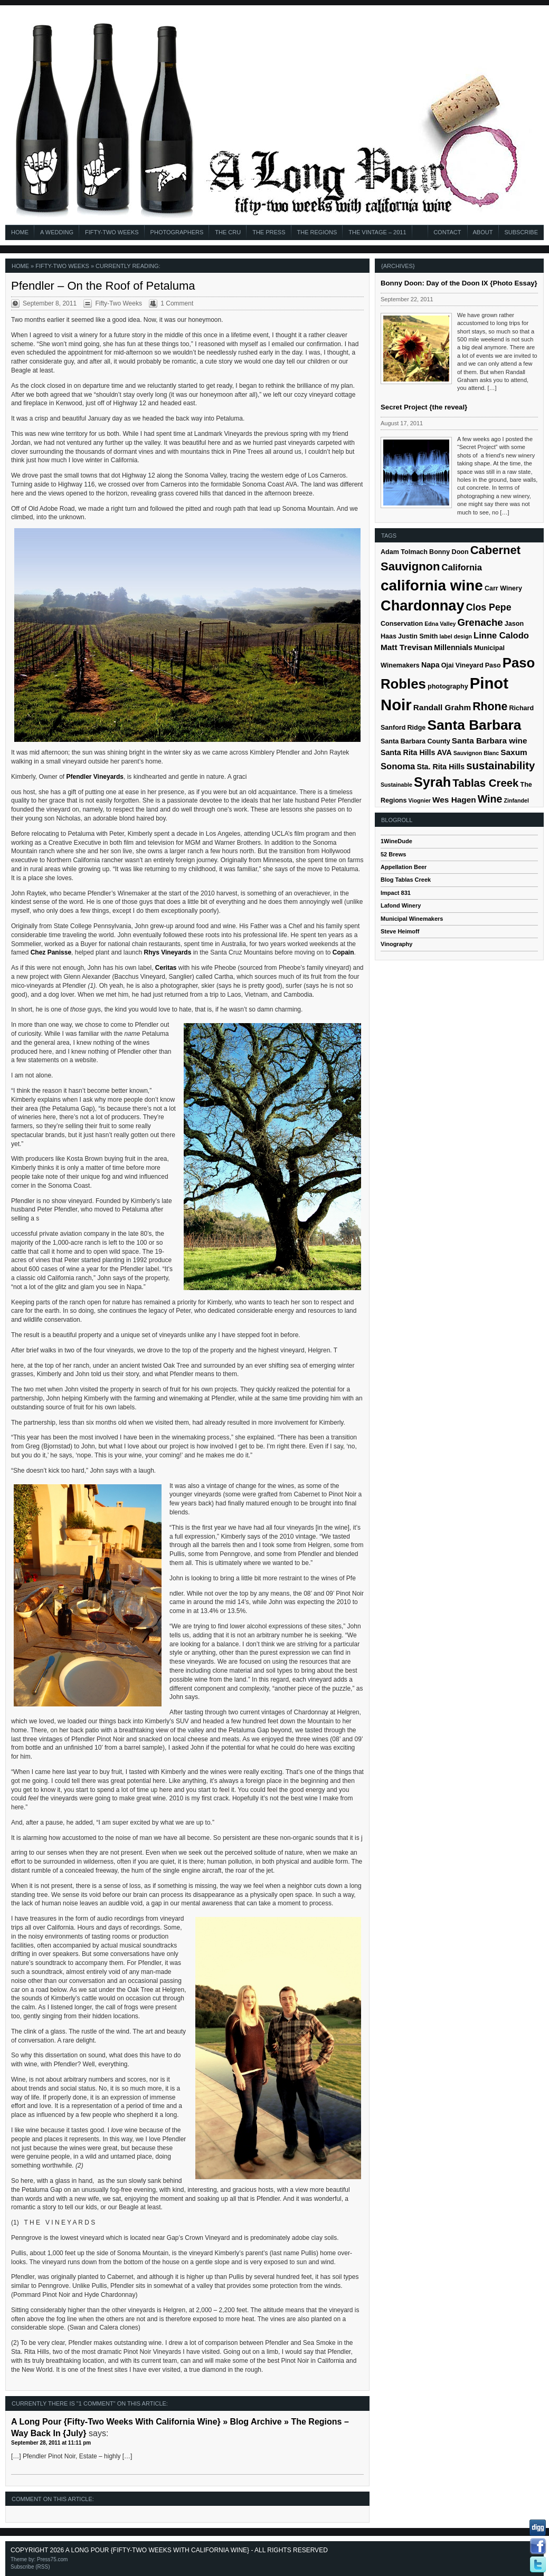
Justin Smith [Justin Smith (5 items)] (418, 636)
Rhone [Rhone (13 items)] (489, 706)
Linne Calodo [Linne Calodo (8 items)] (501, 636)
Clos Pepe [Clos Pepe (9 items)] (489, 607)
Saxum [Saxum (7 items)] (513, 752)
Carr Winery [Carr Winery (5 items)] (503, 588)
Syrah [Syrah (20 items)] (432, 782)
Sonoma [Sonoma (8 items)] (398, 766)
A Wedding (56, 232)
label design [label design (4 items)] (455, 636)
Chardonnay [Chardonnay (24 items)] (423, 605)
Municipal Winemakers (412, 918)
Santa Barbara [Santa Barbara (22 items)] (474, 725)
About (483, 232)
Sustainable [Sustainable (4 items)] (396, 784)
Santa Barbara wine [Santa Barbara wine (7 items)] (489, 740)
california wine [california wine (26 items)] (432, 585)
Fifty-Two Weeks (112, 232)
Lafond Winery (401, 905)
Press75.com (52, 2559)
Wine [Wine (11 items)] (490, 799)
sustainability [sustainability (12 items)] (500, 765)
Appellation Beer (404, 867)
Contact (447, 232)
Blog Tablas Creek (406, 879)
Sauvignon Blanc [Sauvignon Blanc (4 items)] (476, 753)
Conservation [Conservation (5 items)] (402, 623)
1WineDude (396, 841)
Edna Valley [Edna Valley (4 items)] (440, 624)
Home (20, 232)
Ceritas (166, 967)
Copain (343, 952)
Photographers (177, 232)
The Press (268, 232)
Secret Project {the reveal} (424, 407)
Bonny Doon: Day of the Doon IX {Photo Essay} (459, 283)
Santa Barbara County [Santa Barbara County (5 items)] (415, 741)
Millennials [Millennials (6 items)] (453, 647)
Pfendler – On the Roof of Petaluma (103, 285)
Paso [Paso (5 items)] (493, 665)
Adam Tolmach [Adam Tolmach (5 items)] (404, 552)
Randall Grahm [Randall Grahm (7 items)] (442, 707)
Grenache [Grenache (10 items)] (480, 622)
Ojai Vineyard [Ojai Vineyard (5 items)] (462, 665)
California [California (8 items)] (462, 567)
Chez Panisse (51, 952)
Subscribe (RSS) (30, 2567)
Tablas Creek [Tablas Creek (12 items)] (485, 783)
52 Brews (393, 854)
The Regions (317, 232)
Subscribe (521, 232)
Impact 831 (396, 893)
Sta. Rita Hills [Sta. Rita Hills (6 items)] (441, 766)
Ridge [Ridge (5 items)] (416, 727)
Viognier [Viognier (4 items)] (420, 800)
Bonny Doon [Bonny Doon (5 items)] (449, 552)
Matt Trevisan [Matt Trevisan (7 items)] (406, 647)
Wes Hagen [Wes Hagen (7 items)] (454, 799)
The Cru (228, 232)
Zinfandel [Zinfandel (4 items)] (516, 800)
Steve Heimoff (400, 931)
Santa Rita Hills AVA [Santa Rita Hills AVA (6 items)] (416, 752)
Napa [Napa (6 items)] (430, 665)
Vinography (396, 944)
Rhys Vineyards (168, 952)
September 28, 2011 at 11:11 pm (51, 2443)
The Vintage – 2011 (377, 232)
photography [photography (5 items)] (448, 686)
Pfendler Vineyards (95, 776)
